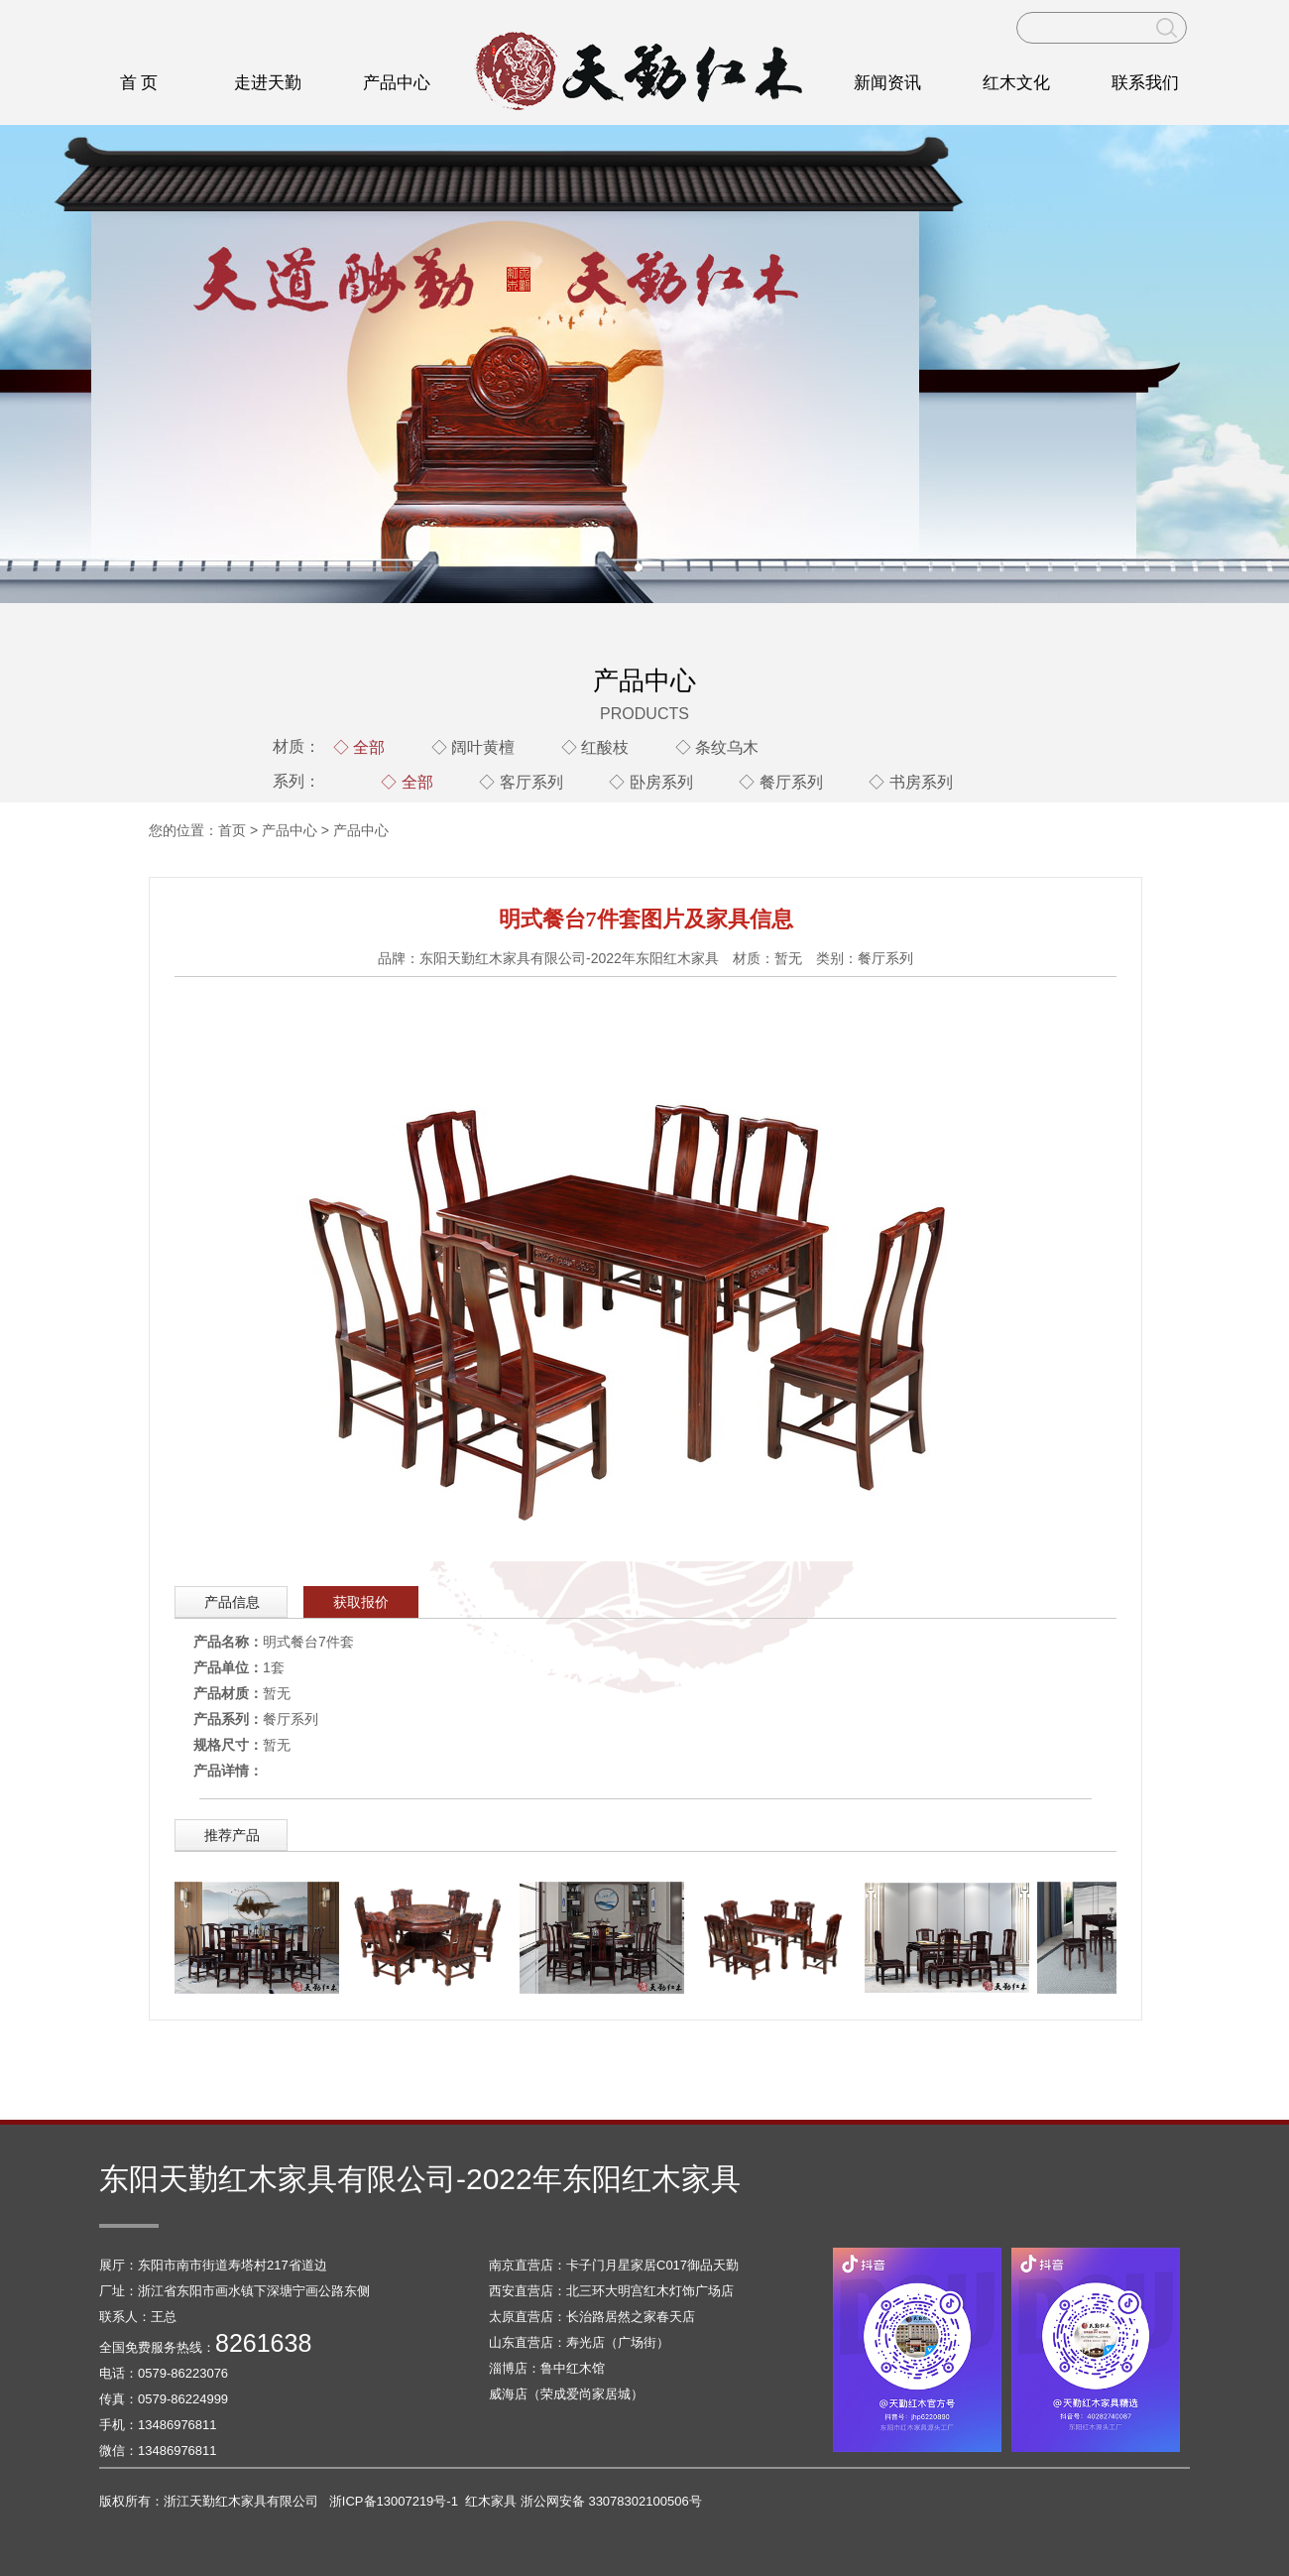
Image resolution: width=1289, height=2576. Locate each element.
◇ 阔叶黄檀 (473, 747)
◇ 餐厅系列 (780, 782)
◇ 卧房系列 (650, 782)
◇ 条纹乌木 (717, 747)
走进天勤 (267, 82)
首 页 (139, 82)
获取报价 (361, 1602)
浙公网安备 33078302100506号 (611, 2501)
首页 (232, 830)
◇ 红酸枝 (595, 747)
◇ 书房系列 (910, 782)
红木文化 (1016, 82)
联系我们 (1145, 82)
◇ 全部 (359, 747)
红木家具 (491, 2501)
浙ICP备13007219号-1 (393, 2501)
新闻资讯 (887, 82)
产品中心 (396, 82)
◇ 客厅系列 (520, 782)
